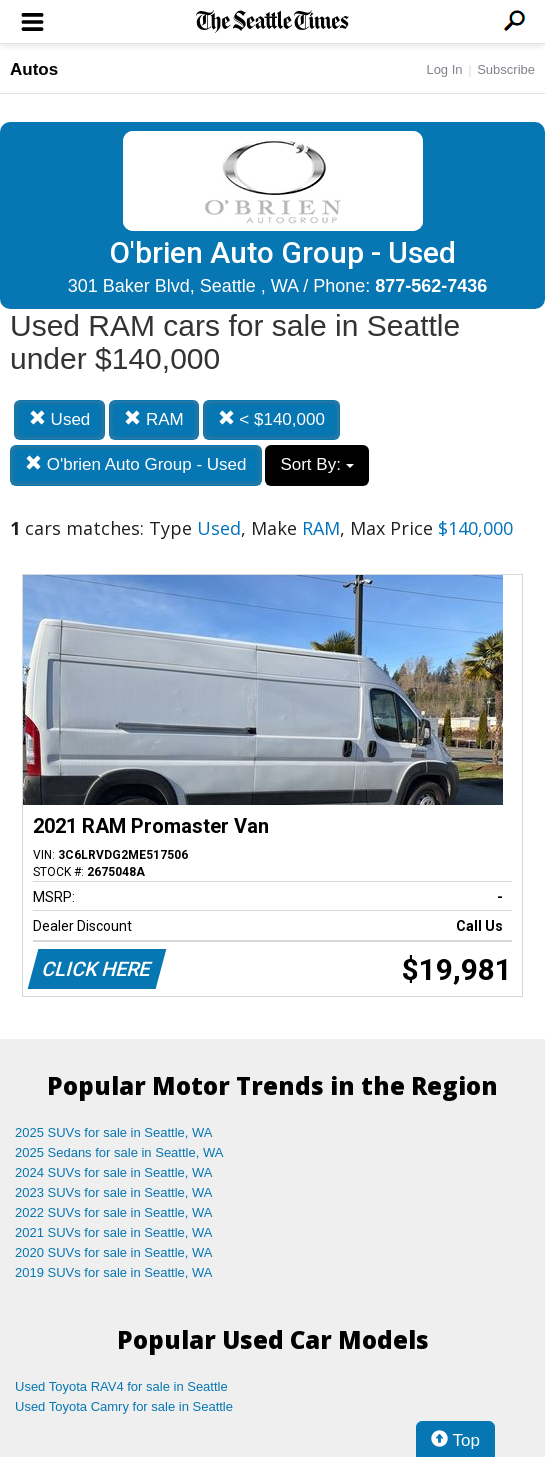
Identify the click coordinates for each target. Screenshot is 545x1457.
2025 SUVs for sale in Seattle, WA (114, 1132)
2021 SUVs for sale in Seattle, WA (114, 1232)
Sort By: (316, 464)
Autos (34, 69)
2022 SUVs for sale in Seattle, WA (114, 1212)
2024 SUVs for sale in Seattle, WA (114, 1172)
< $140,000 (271, 419)
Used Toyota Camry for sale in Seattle (124, 1406)
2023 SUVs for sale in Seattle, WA (114, 1192)
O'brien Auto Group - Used (136, 464)
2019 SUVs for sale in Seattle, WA (114, 1272)
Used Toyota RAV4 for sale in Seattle (121, 1386)
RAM (154, 419)
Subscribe (506, 69)
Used (59, 419)
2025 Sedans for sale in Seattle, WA (119, 1152)
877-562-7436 (431, 286)
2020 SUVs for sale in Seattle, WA (114, 1252)
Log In (444, 69)
